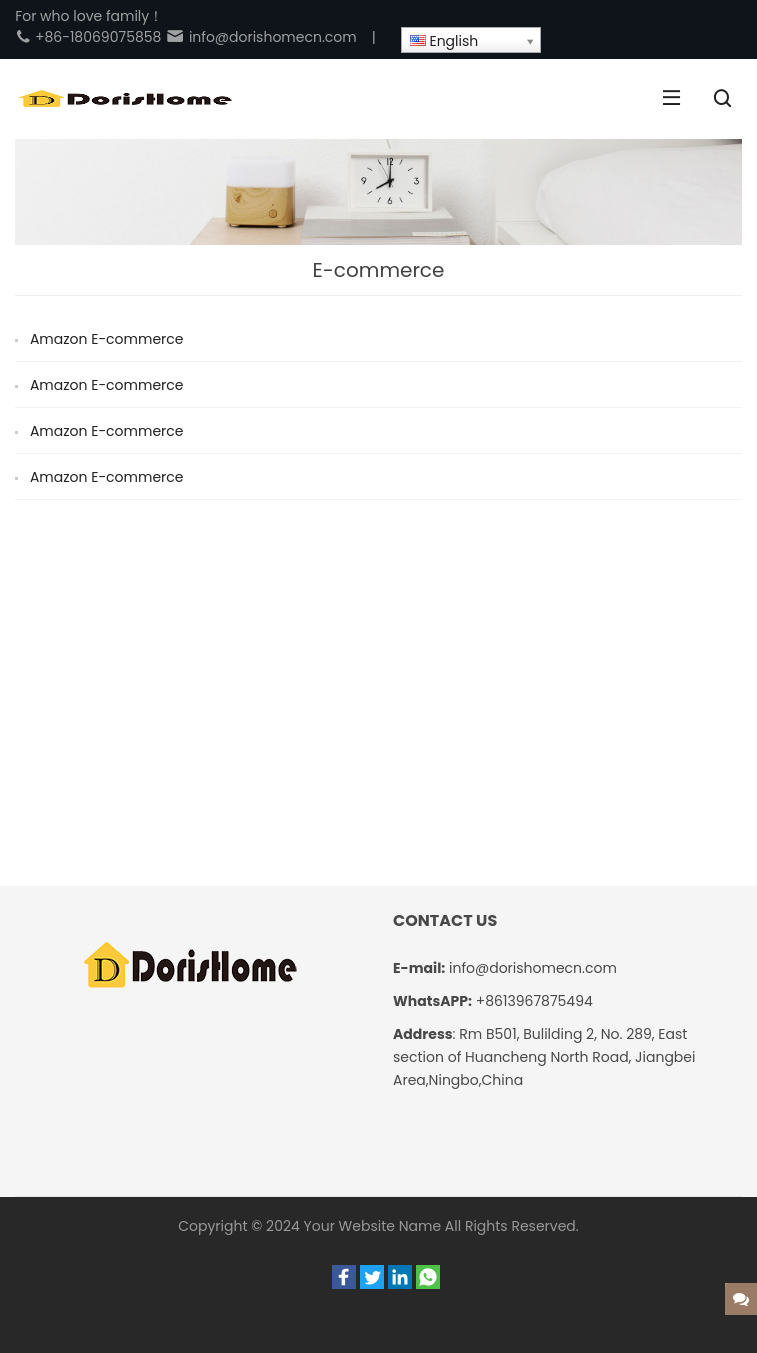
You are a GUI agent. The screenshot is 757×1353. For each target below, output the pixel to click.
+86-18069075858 (88, 37)
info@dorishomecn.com (261, 37)
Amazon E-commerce (107, 339)
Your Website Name (373, 1226)
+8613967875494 (534, 1001)
